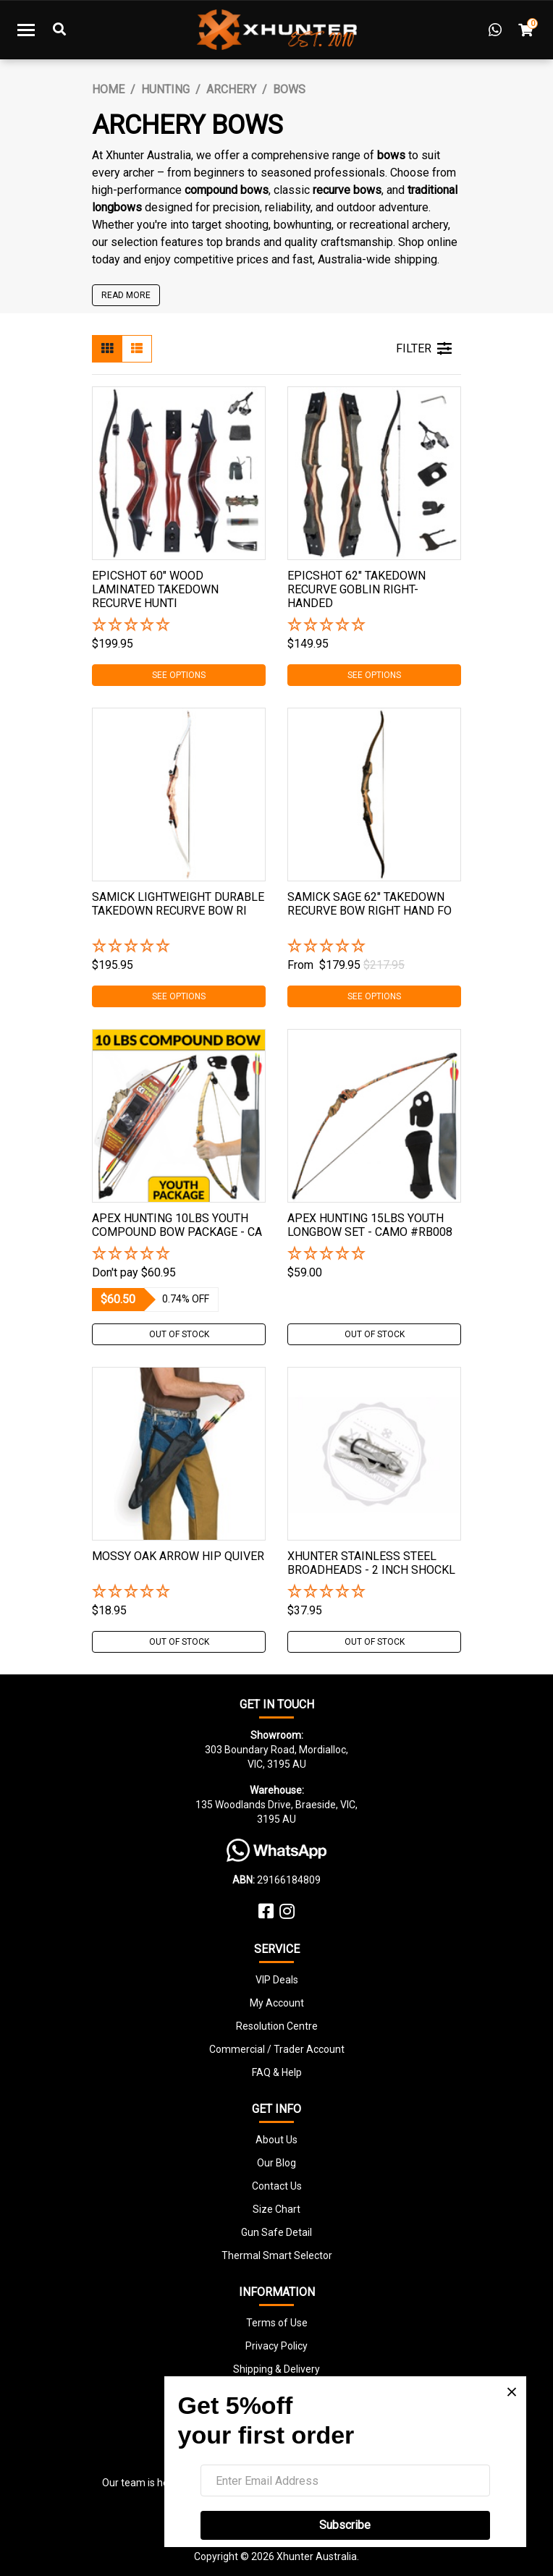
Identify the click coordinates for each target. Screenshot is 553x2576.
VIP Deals (277, 1980)
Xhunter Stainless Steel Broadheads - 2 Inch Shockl (371, 1563)
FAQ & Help (277, 2072)
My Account (277, 2003)
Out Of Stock (179, 1334)
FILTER (424, 349)
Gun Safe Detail (276, 2232)
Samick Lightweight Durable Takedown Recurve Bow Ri (178, 904)
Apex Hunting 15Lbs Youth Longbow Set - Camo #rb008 (369, 1225)
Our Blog (276, 2163)
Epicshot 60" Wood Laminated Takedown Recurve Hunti (155, 589)
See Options (179, 675)
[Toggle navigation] (26, 29)
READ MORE (126, 295)
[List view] (137, 349)
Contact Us (277, 2186)
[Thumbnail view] (107, 349)
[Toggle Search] (59, 29)
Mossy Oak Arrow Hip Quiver (178, 1556)
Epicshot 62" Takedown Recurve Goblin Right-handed (356, 589)
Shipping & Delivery (276, 2369)
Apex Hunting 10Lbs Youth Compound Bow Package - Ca (177, 1225)
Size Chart (276, 2209)
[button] (179, 625)
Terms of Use (277, 2323)
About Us (276, 2139)
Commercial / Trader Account (277, 2049)
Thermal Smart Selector (276, 2255)
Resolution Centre (277, 2026)
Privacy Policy (276, 2346)
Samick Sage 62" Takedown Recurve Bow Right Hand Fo (369, 904)
